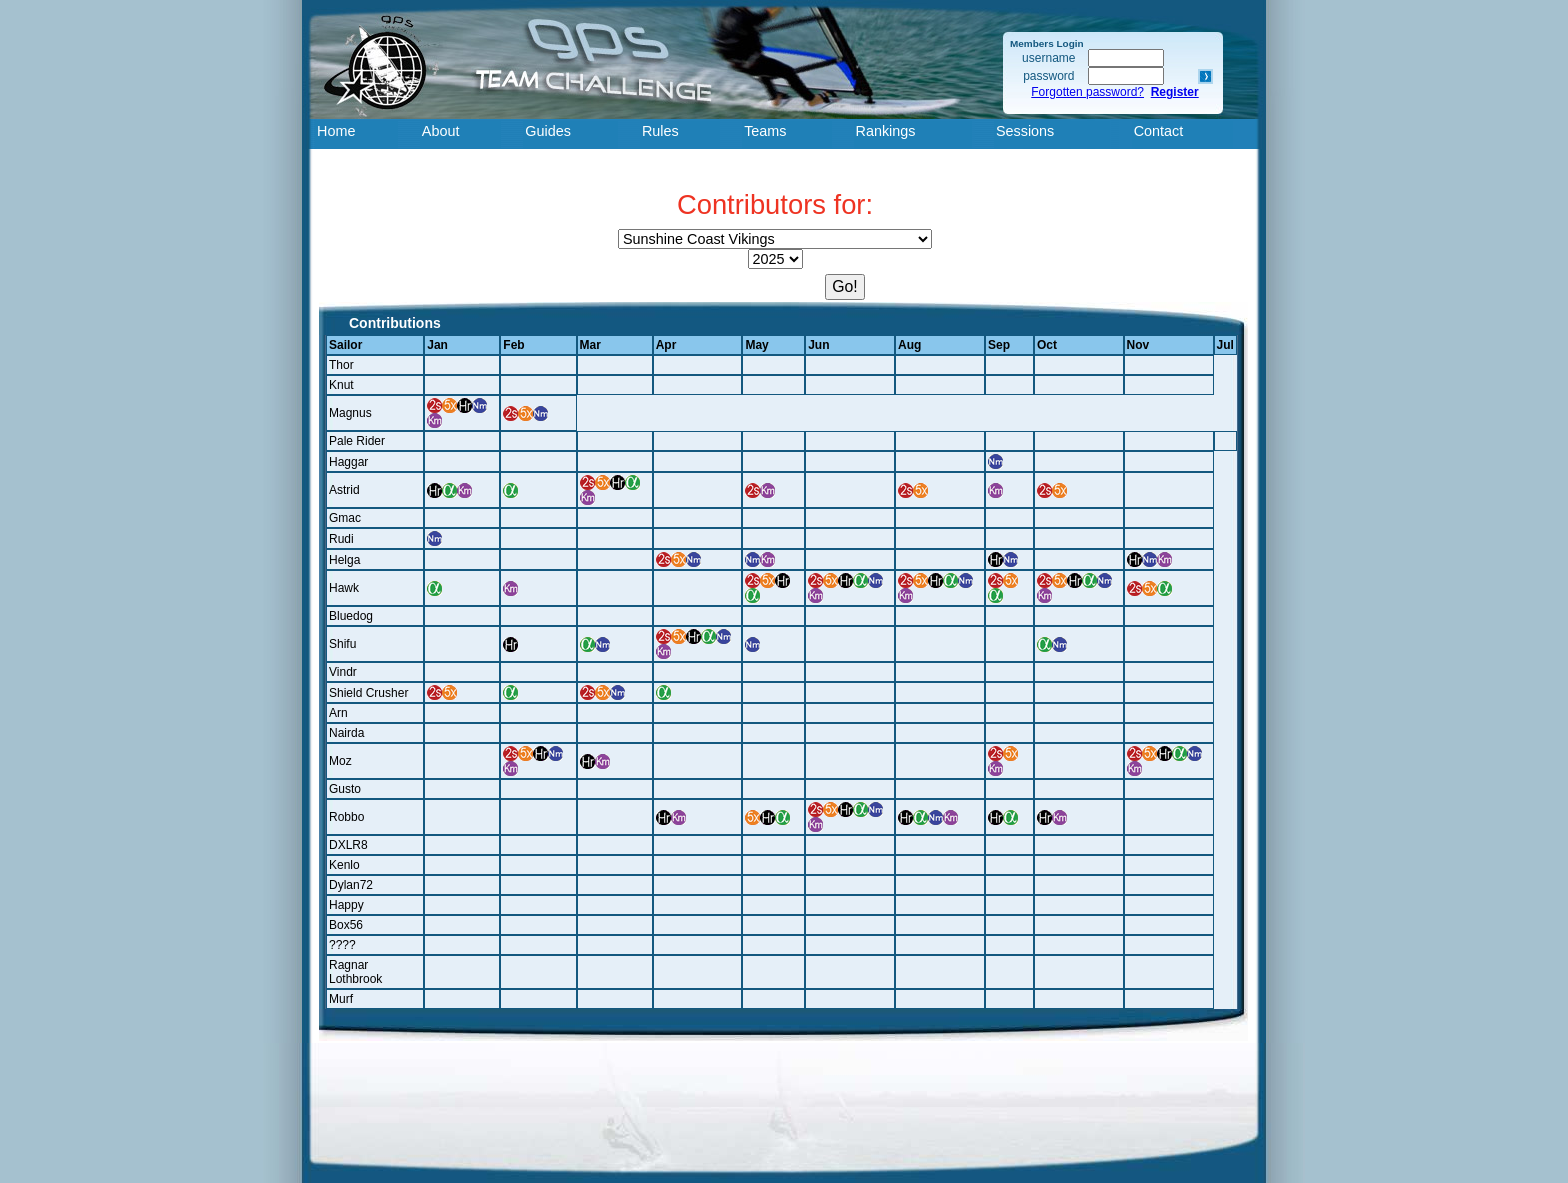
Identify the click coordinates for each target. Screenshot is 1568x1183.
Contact (1159, 131)
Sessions (1025, 131)
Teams (765, 131)
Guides (548, 131)
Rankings (886, 131)
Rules (660, 131)
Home (336, 131)
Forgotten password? (1087, 92)
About (441, 131)
